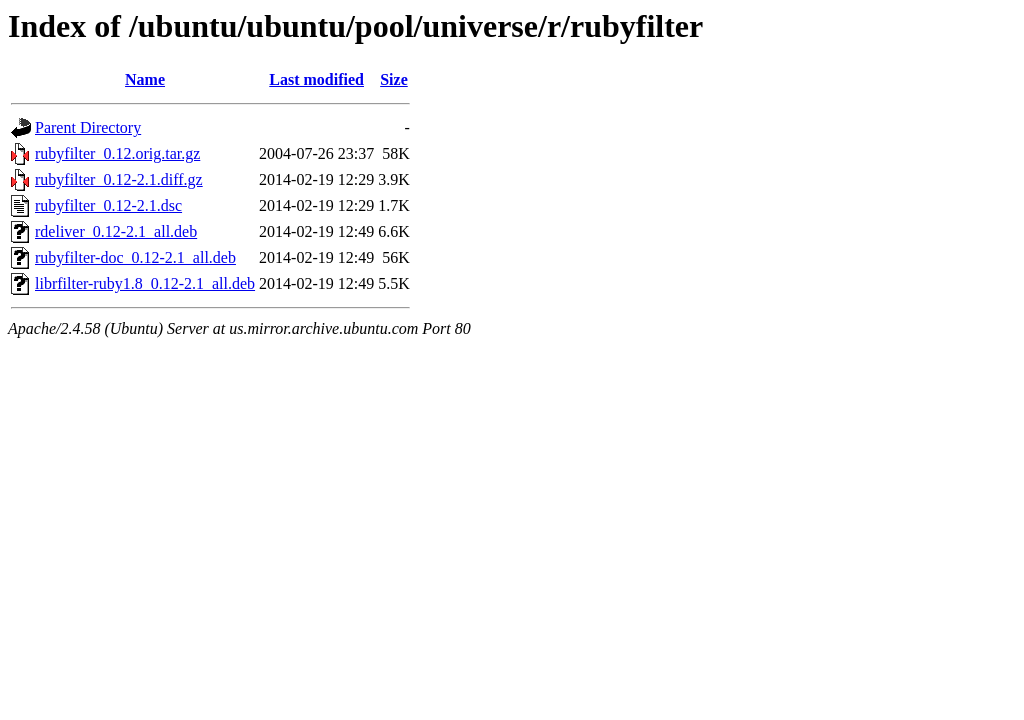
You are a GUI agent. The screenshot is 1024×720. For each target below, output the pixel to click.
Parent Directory (88, 127)
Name (145, 79)
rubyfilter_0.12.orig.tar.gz (117, 153)
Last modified (316, 79)
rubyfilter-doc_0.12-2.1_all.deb (135, 257)
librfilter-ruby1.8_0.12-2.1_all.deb (145, 283)
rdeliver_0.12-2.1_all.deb (116, 231)
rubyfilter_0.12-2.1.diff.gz (119, 179)
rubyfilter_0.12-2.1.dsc (108, 205)
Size (394, 79)
